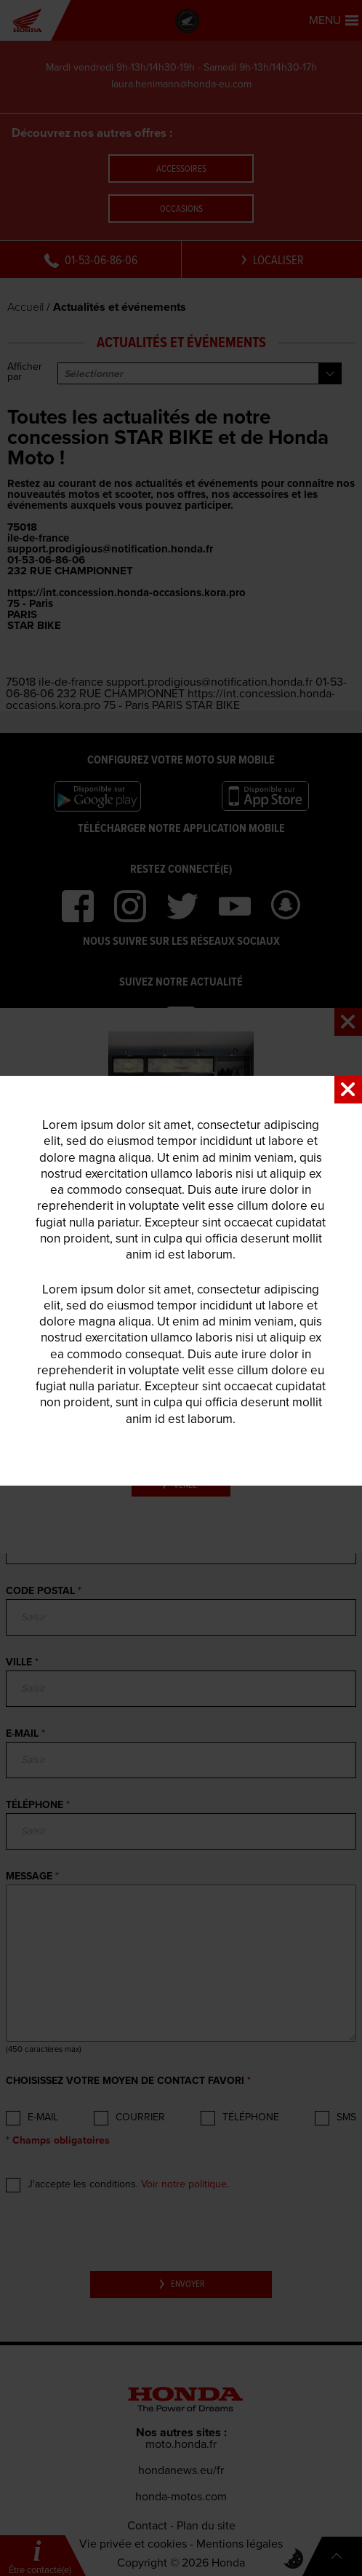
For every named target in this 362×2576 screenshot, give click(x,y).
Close (348, 1089)
